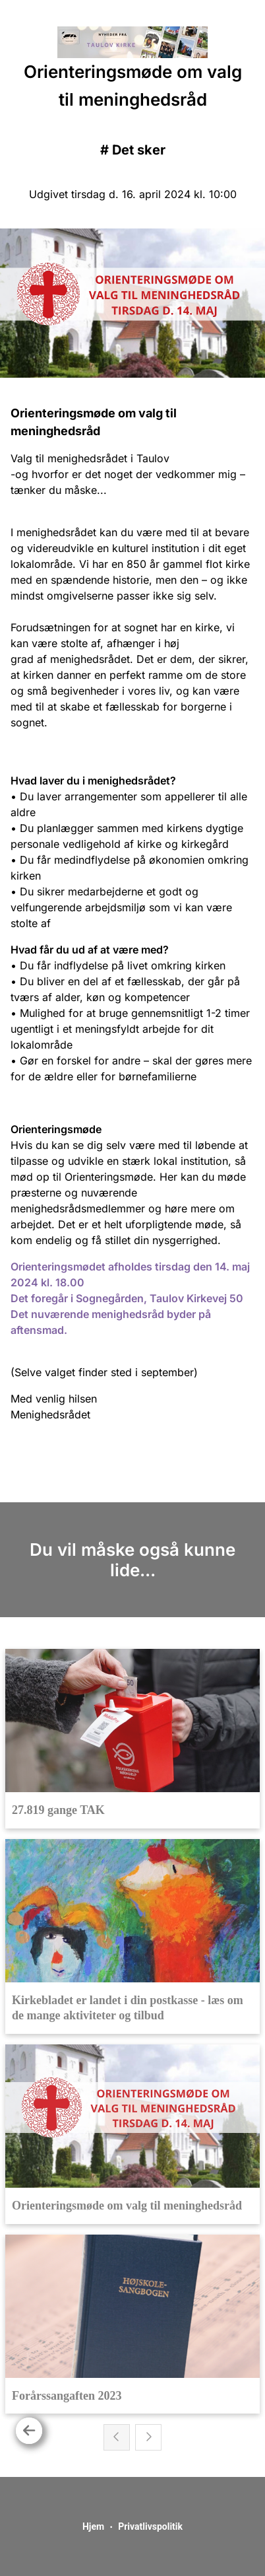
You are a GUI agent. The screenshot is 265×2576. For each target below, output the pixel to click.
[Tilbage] (29, 2431)
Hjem (93, 2526)
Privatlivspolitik (150, 2526)
